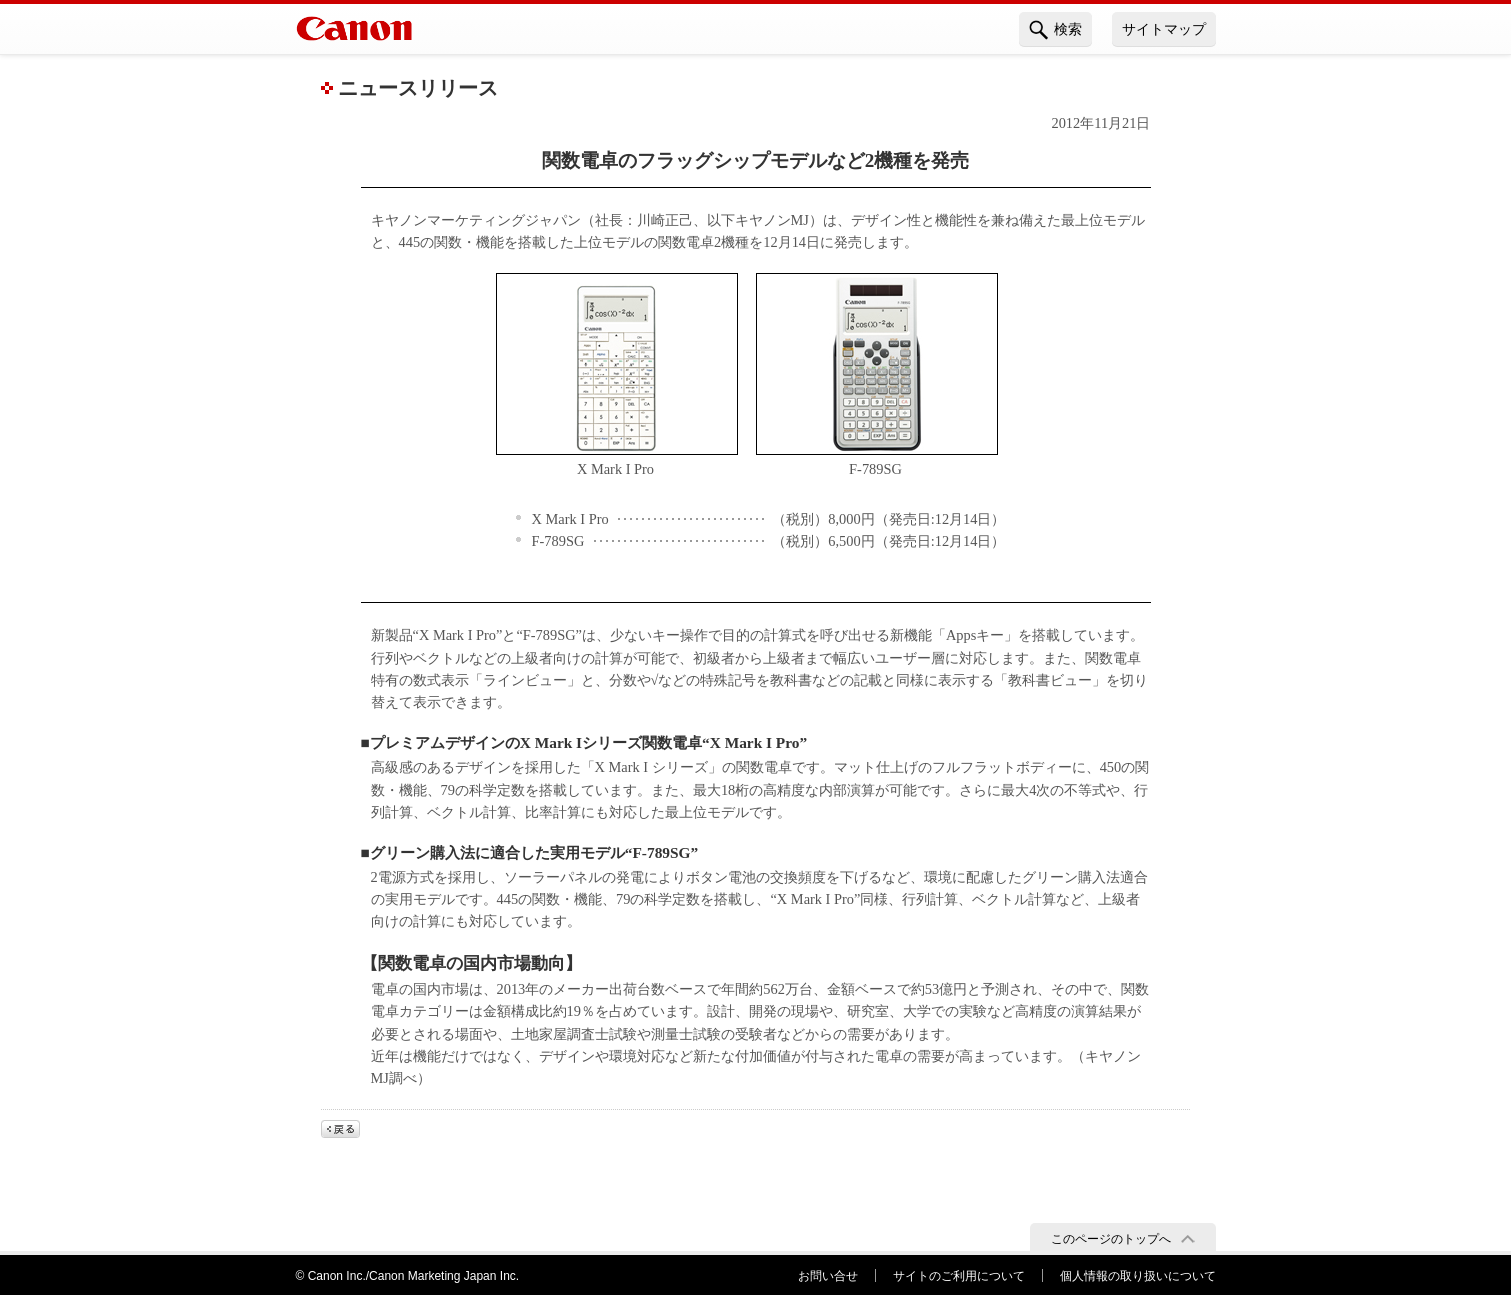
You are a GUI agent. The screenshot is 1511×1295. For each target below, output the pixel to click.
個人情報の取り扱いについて (1138, 1276)
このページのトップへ (1111, 1239)
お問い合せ (828, 1276)
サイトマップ (1164, 29)
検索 (1055, 30)
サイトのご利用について (959, 1276)
